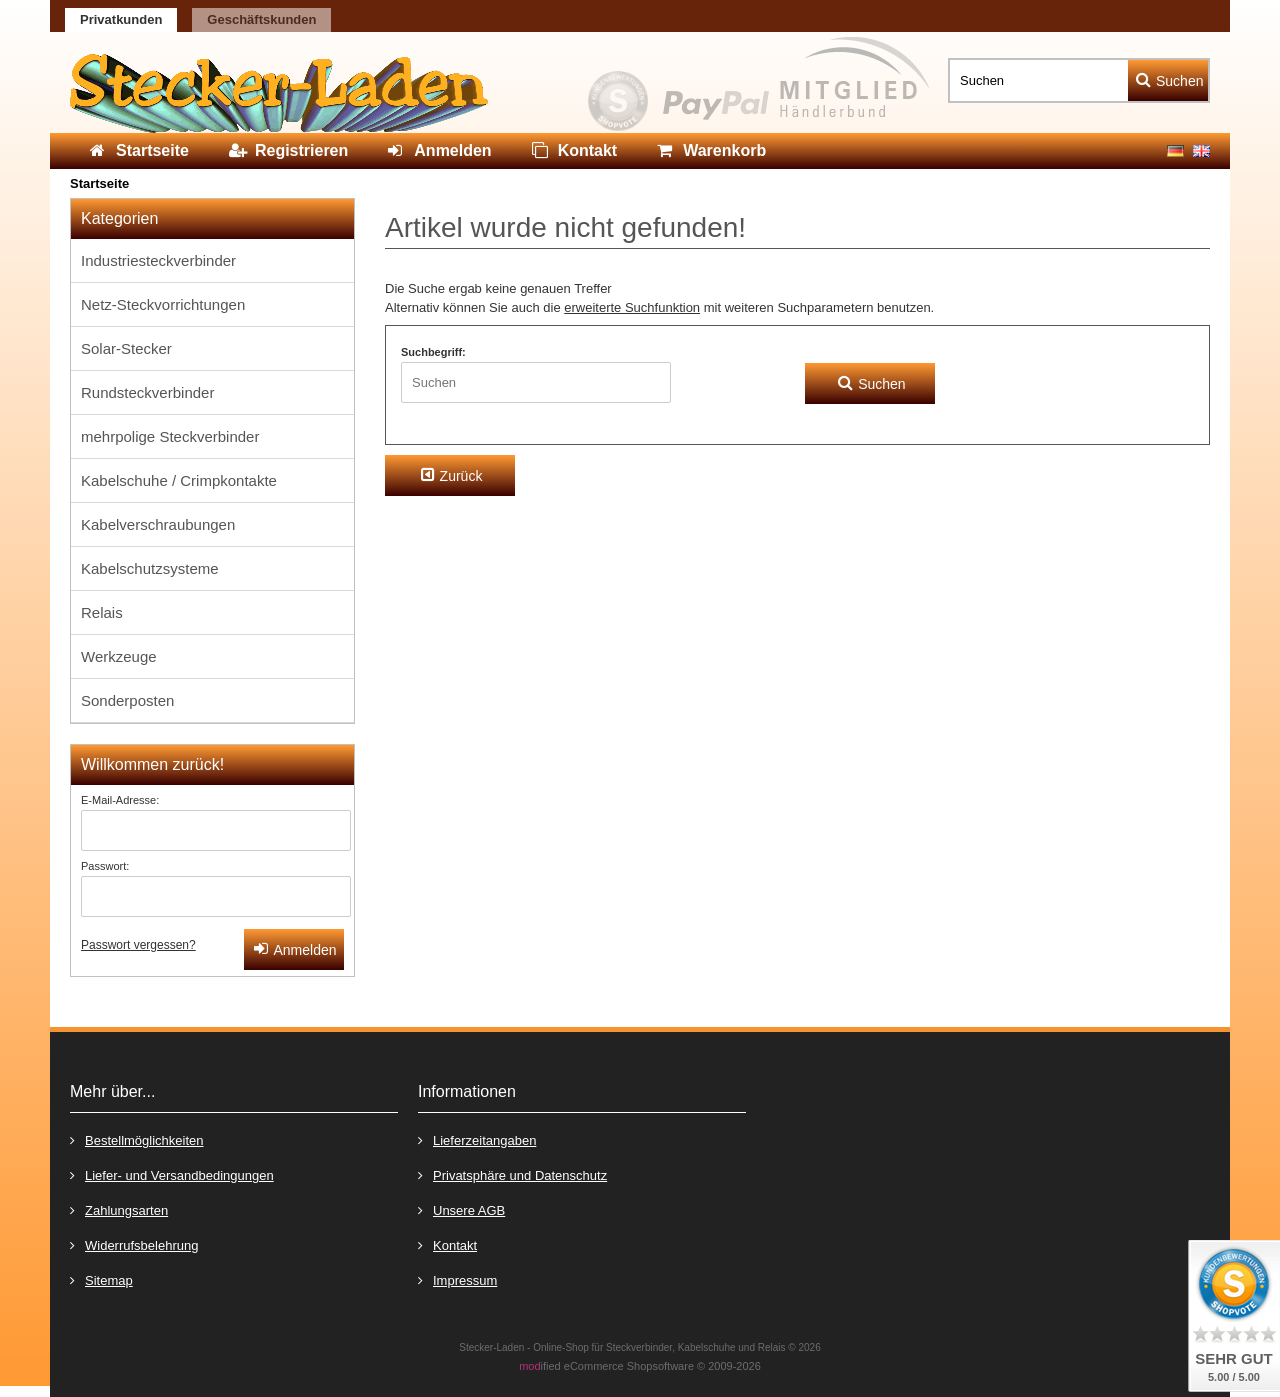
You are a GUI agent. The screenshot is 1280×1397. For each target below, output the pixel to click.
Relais (102, 612)
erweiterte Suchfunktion (632, 307)
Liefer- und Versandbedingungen (172, 1174)
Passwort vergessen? (138, 945)
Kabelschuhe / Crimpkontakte (179, 480)
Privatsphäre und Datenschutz (512, 1174)
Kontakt (447, 1244)
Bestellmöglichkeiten (137, 1139)
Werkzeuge (119, 656)
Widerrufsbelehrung (134, 1244)
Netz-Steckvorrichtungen (163, 304)
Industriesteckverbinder (158, 260)
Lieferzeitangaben (477, 1139)
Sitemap (101, 1279)
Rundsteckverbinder (147, 392)
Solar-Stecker (126, 348)
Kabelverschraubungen (158, 524)
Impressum (457, 1279)
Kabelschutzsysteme (150, 568)
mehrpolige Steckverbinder (170, 436)
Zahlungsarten (119, 1209)
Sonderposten (127, 700)
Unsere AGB (461, 1209)
